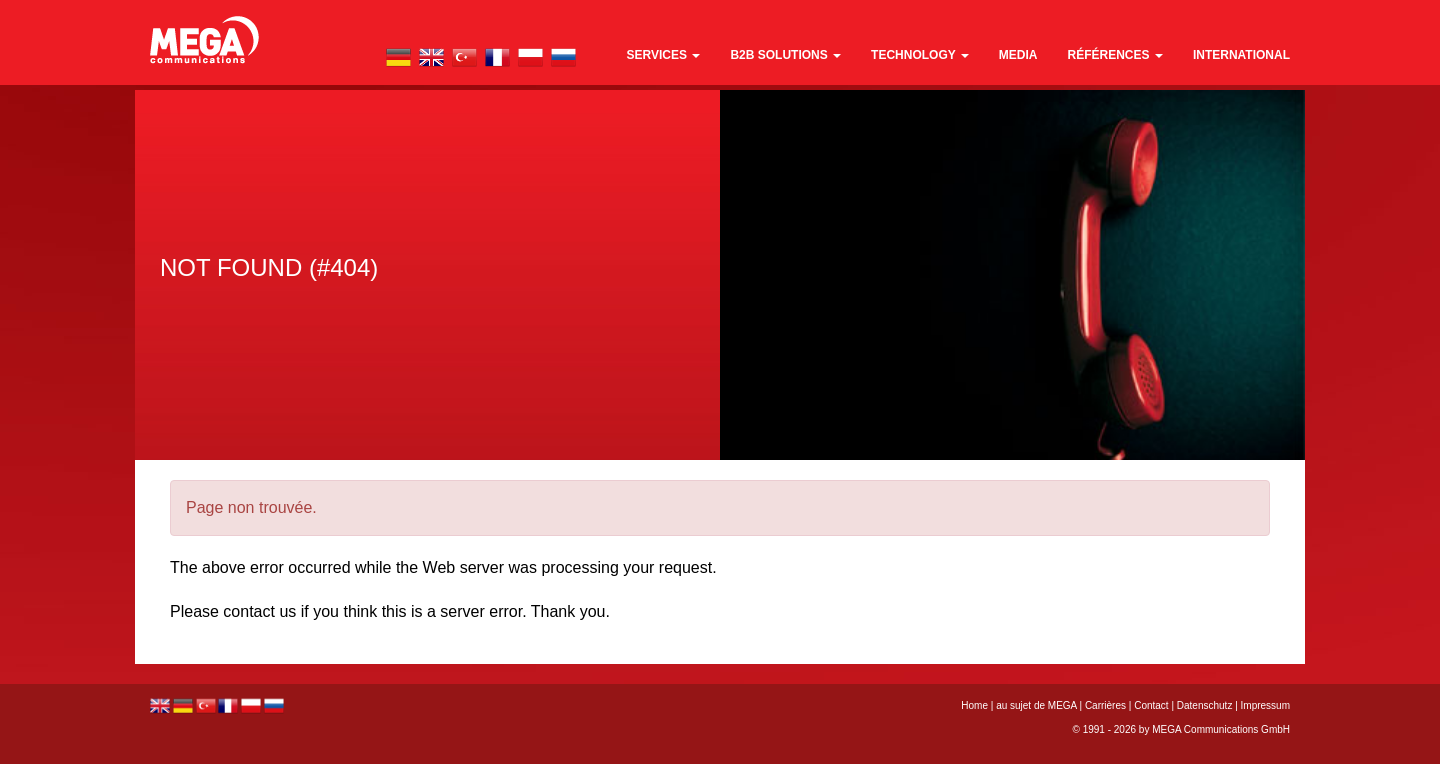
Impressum (1265, 705)
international (1241, 55)
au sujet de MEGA (1036, 705)
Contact (1151, 705)
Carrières (1105, 705)
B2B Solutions (785, 55)
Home (974, 705)
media (1018, 55)
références (1115, 55)
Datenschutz (1205, 705)
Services (664, 55)
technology (920, 55)
